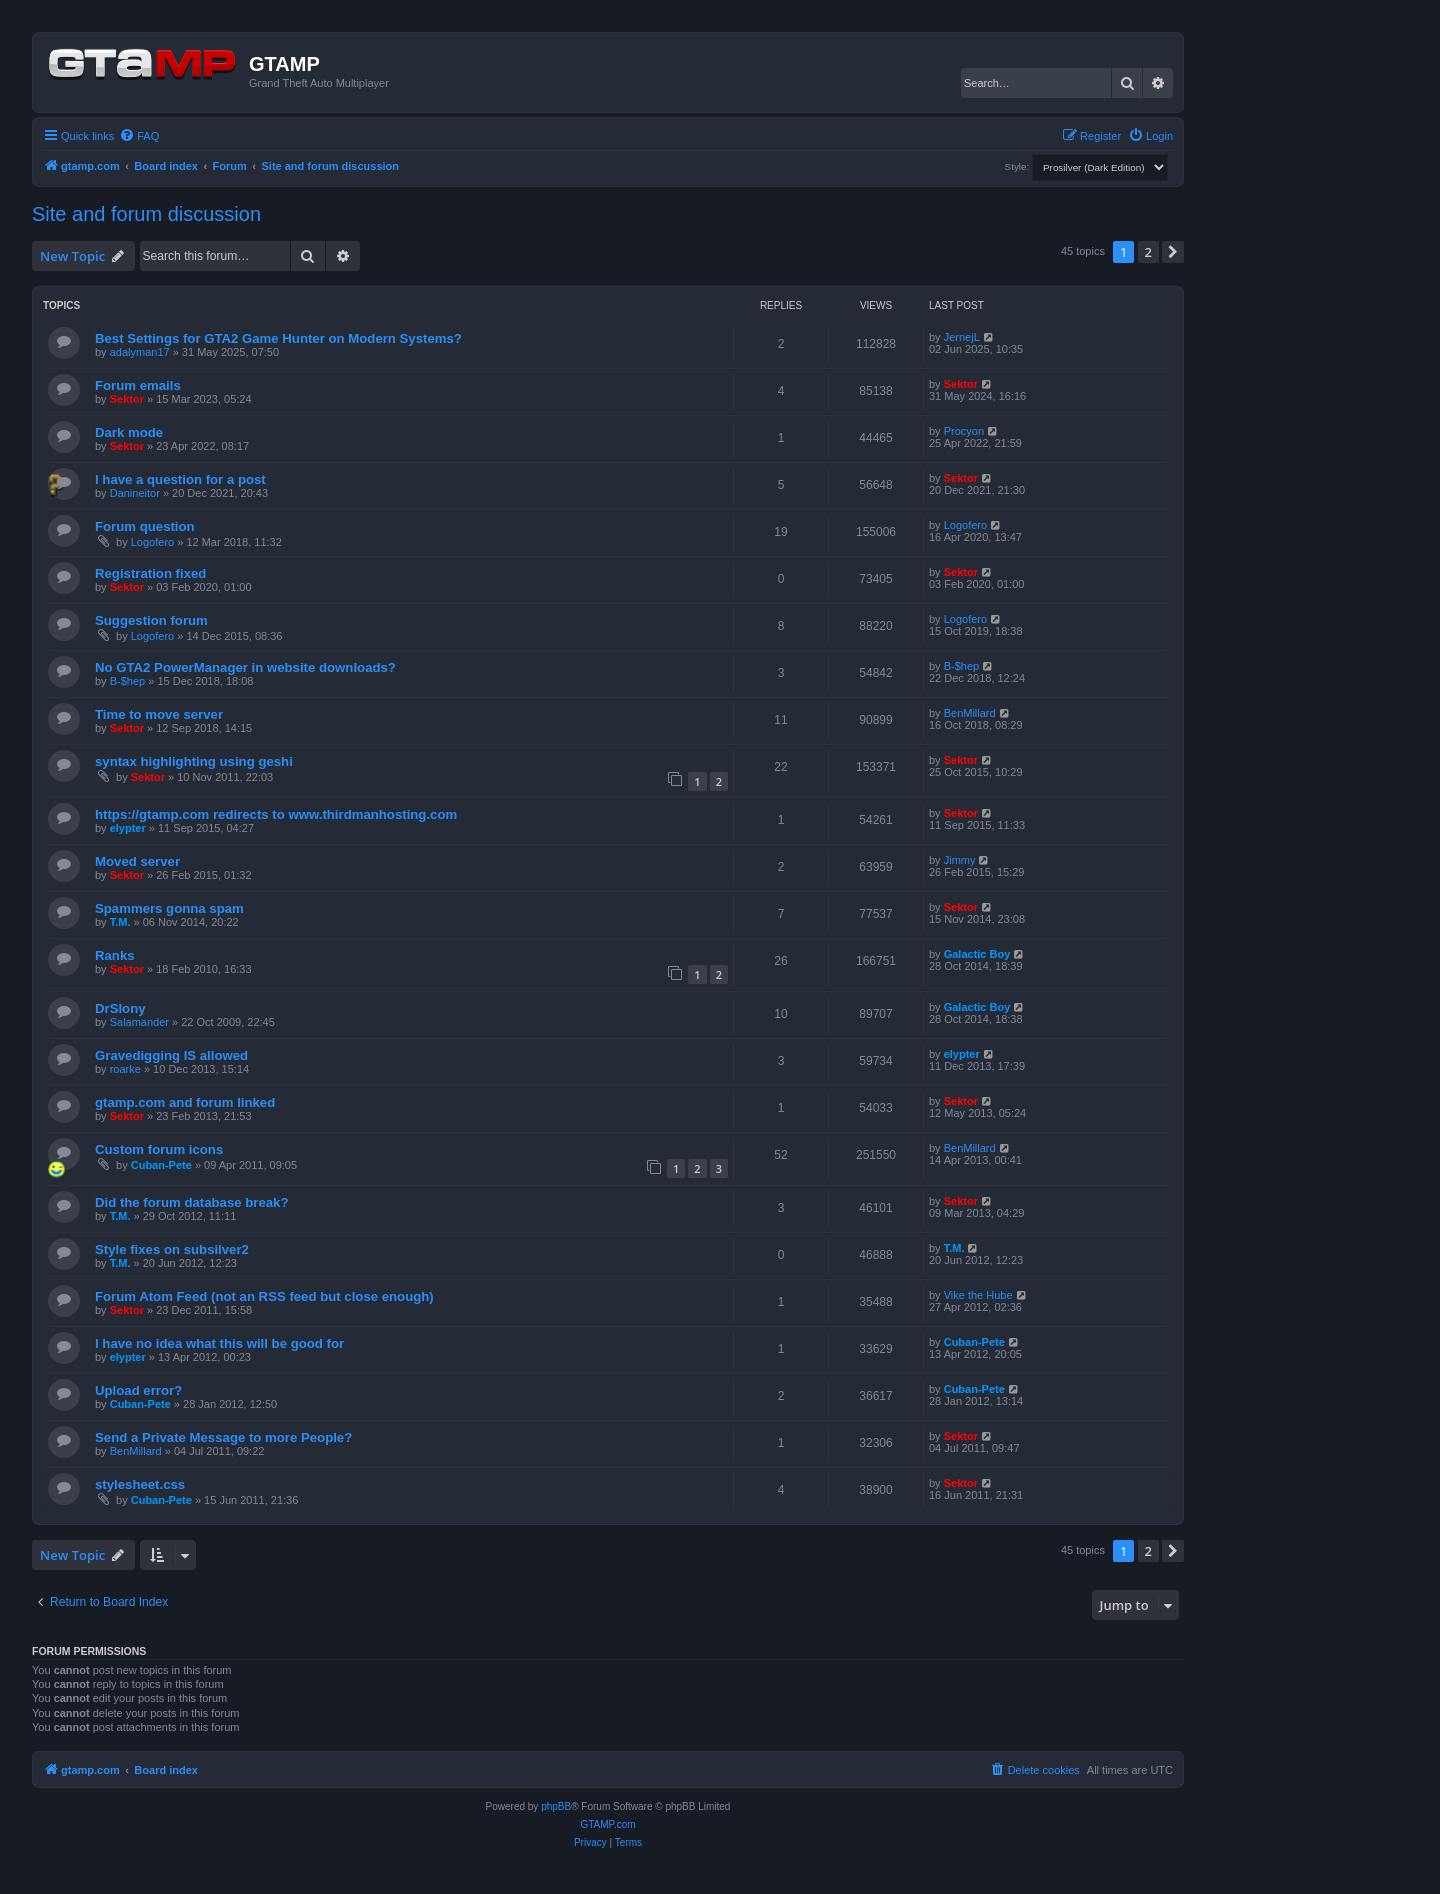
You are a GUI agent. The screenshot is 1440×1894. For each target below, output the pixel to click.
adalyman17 (140, 352)
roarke (125, 1069)
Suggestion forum (151, 620)
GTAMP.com (607, 1824)
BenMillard (970, 713)
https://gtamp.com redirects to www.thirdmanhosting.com (276, 814)
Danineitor (135, 493)
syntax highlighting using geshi (194, 761)
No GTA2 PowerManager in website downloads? (245, 667)
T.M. (120, 922)
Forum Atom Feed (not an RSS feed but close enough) (264, 1296)
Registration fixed (150, 573)
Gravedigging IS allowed (171, 1055)
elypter (128, 828)
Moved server (137, 861)
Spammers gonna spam (169, 908)
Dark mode (129, 432)
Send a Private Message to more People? (223, 1437)
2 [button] (1148, 252)
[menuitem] (139, 136)
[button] (1173, 252)
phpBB (556, 1806)
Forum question (145, 526)
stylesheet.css (140, 1484)
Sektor (127, 399)
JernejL (962, 337)
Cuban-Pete (161, 1165)
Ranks (115, 955)
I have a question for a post (180, 479)
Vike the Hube (978, 1295)
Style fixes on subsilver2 (172, 1249)
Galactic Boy (977, 954)
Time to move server (159, 714)
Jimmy (960, 860)
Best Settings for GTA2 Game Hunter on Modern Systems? (278, 338)
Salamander (139, 1022)
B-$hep (127, 681)
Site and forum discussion (146, 214)
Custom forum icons (159, 1149)
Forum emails (138, 385)
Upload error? (138, 1390)
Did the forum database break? (191, 1202)
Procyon (964, 431)
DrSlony (120, 1008)
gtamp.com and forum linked (185, 1102)
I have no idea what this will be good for (219, 1343)
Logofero (152, 542)
